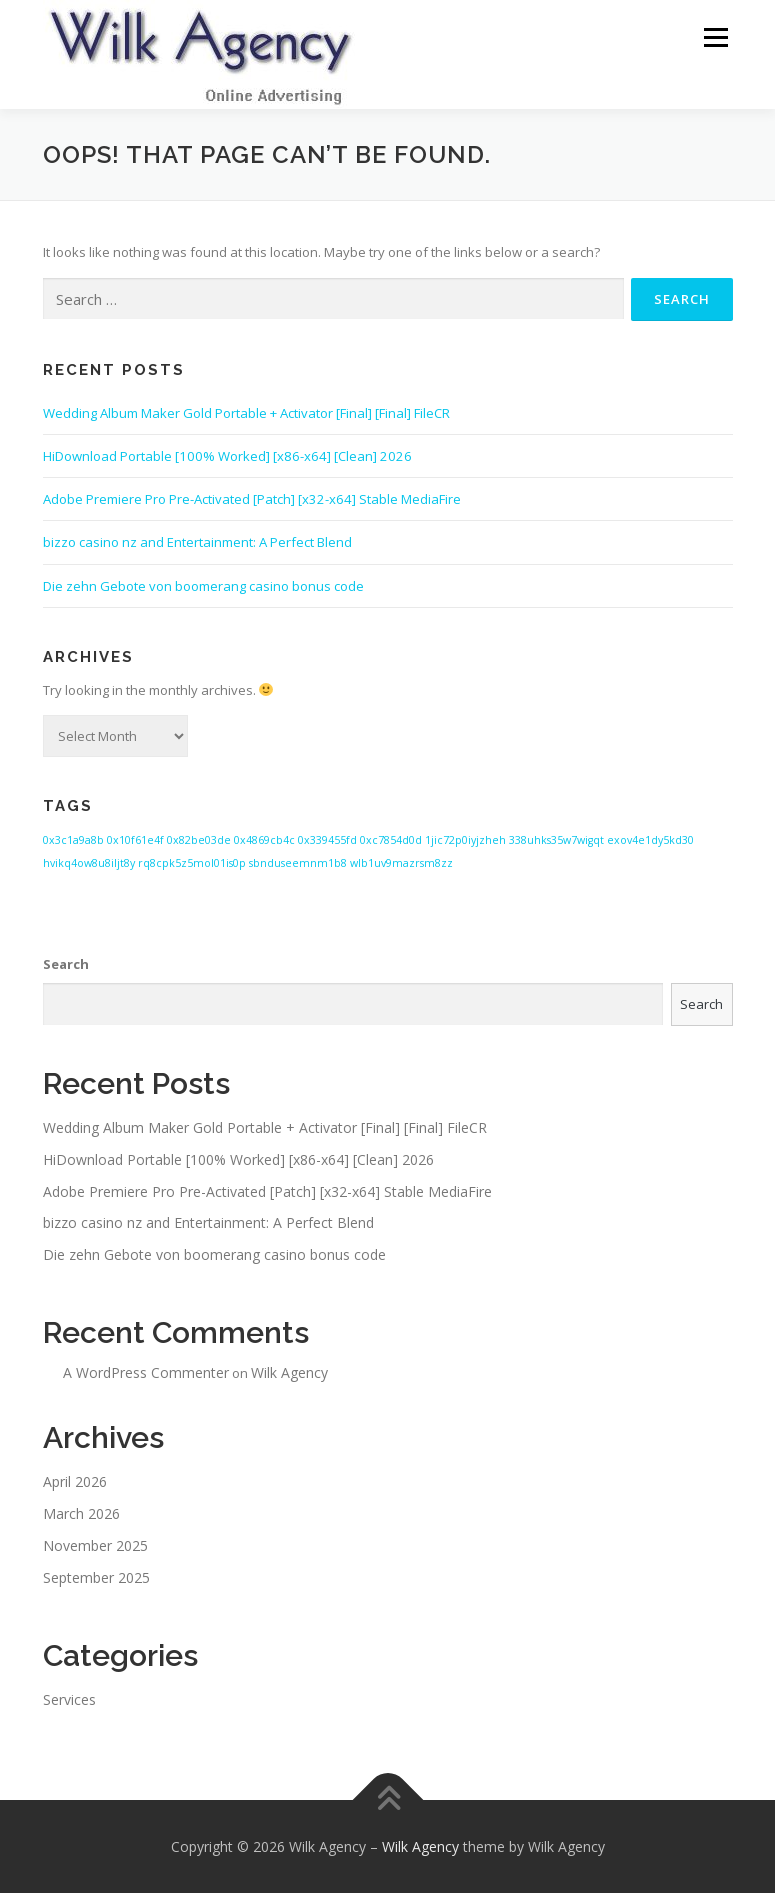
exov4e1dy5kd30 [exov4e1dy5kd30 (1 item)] (650, 842)
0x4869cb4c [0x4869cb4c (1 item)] (264, 842)
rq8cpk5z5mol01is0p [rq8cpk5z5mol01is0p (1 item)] (192, 864)
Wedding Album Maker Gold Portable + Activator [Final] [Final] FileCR (246, 414)
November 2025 (95, 1546)
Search (66, 965)
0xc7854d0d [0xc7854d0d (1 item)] (391, 842)
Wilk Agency (289, 1373)
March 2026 (81, 1514)
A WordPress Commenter (146, 1373)
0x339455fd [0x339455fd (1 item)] (327, 842)
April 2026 (75, 1483)
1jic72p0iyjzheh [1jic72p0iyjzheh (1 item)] (465, 842)
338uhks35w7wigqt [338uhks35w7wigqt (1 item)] (556, 842)
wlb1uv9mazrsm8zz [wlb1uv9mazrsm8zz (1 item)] (401, 864)
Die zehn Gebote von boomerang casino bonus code (203, 587)
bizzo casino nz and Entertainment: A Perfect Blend (197, 544)
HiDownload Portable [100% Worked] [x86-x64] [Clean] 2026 (227, 457)
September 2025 (96, 1578)
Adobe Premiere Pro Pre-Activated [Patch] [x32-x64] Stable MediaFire (252, 500)
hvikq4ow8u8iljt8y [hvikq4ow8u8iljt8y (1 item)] (89, 864)
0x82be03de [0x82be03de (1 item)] (199, 842)
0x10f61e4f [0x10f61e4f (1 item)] (135, 842)
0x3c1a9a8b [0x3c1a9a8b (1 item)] (73, 842)
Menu (715, 37)
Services (69, 1700)
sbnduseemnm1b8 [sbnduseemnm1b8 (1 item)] (298, 864)
